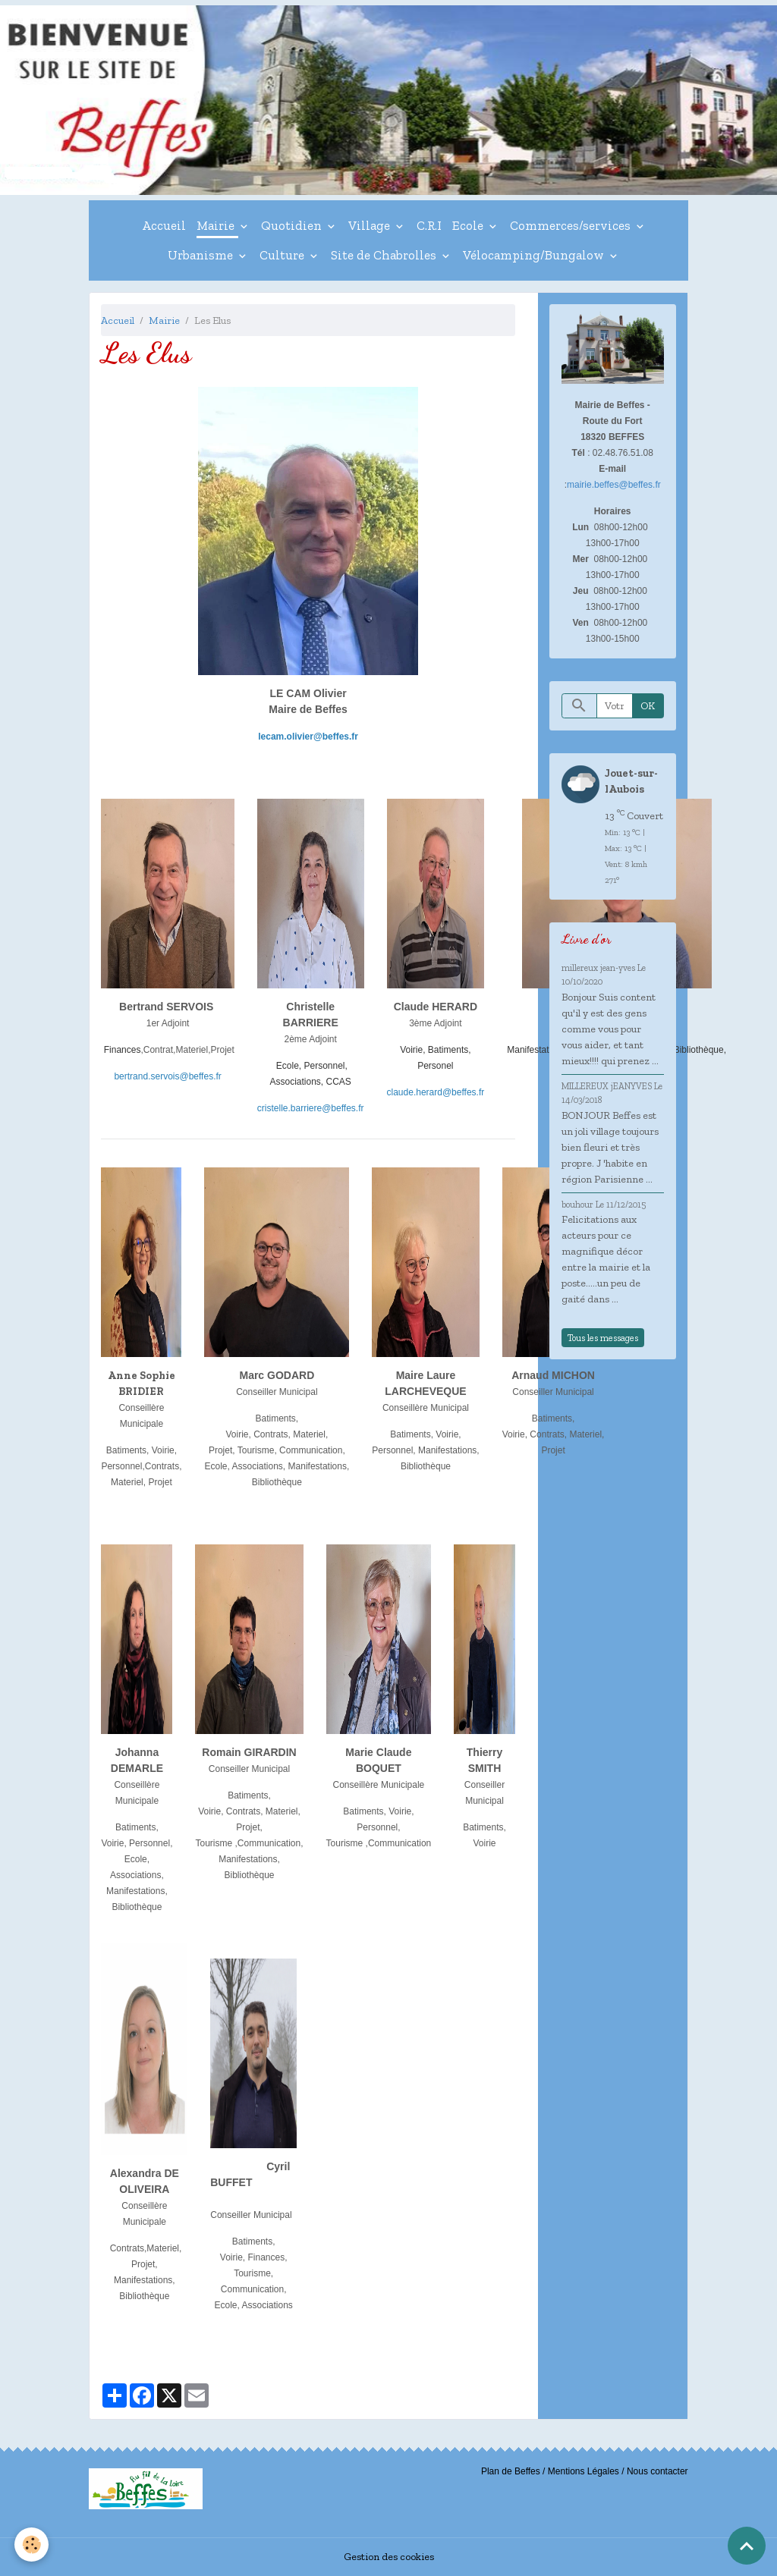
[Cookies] (32, 2544)
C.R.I (429, 225)
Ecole (469, 225)
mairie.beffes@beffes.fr (614, 484)
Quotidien (293, 225)
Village (370, 225)
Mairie (217, 225)
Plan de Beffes (510, 2471)
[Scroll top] (747, 2546)
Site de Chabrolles (385, 254)
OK (647, 705)
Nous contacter (657, 2471)
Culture (283, 254)
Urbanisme (202, 254)
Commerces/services (572, 225)
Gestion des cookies (389, 2556)
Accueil (164, 225)
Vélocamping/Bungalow (535, 254)
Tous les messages (603, 1337)
